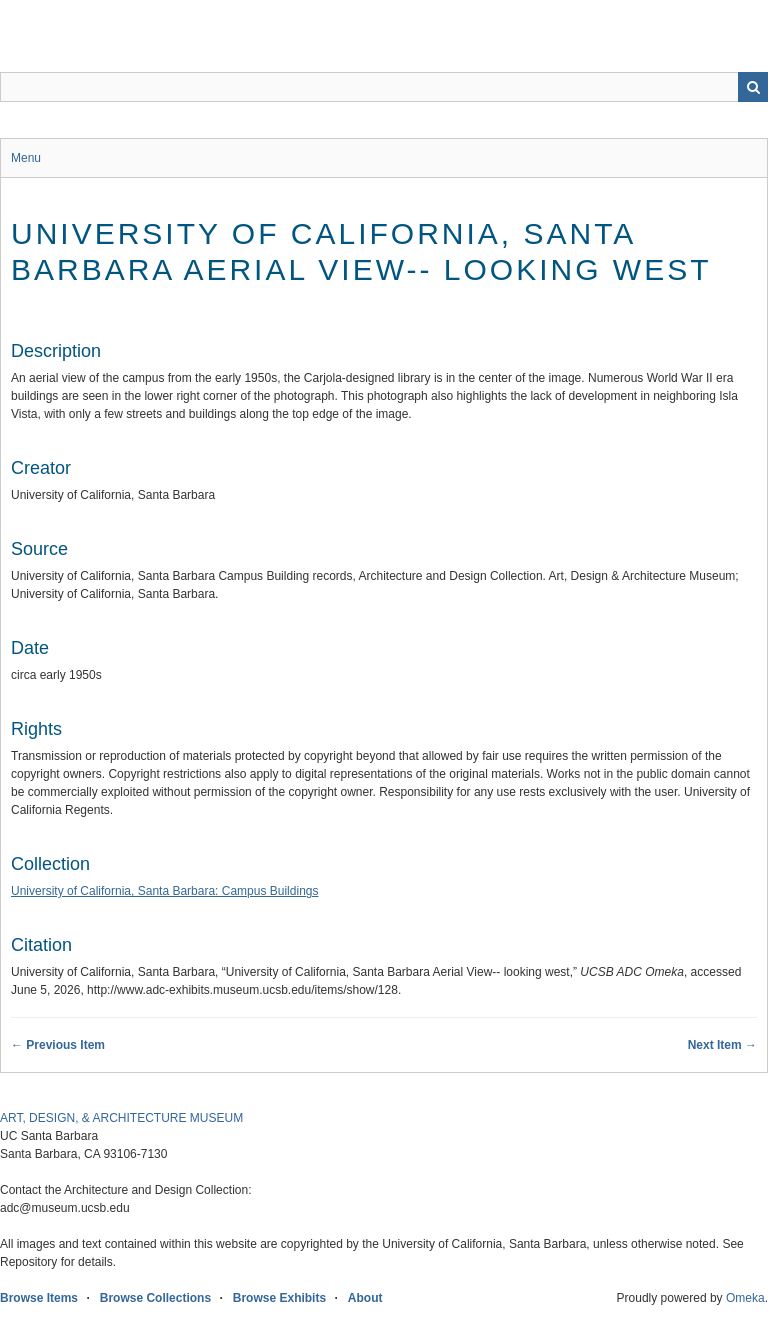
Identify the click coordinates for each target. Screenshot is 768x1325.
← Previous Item (58, 1045)
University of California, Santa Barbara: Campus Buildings (164, 891)
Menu (26, 158)
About (365, 1298)
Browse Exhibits (279, 1298)
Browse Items (39, 1298)
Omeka (745, 1298)
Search (753, 87)
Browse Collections (155, 1298)
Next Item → (722, 1045)
